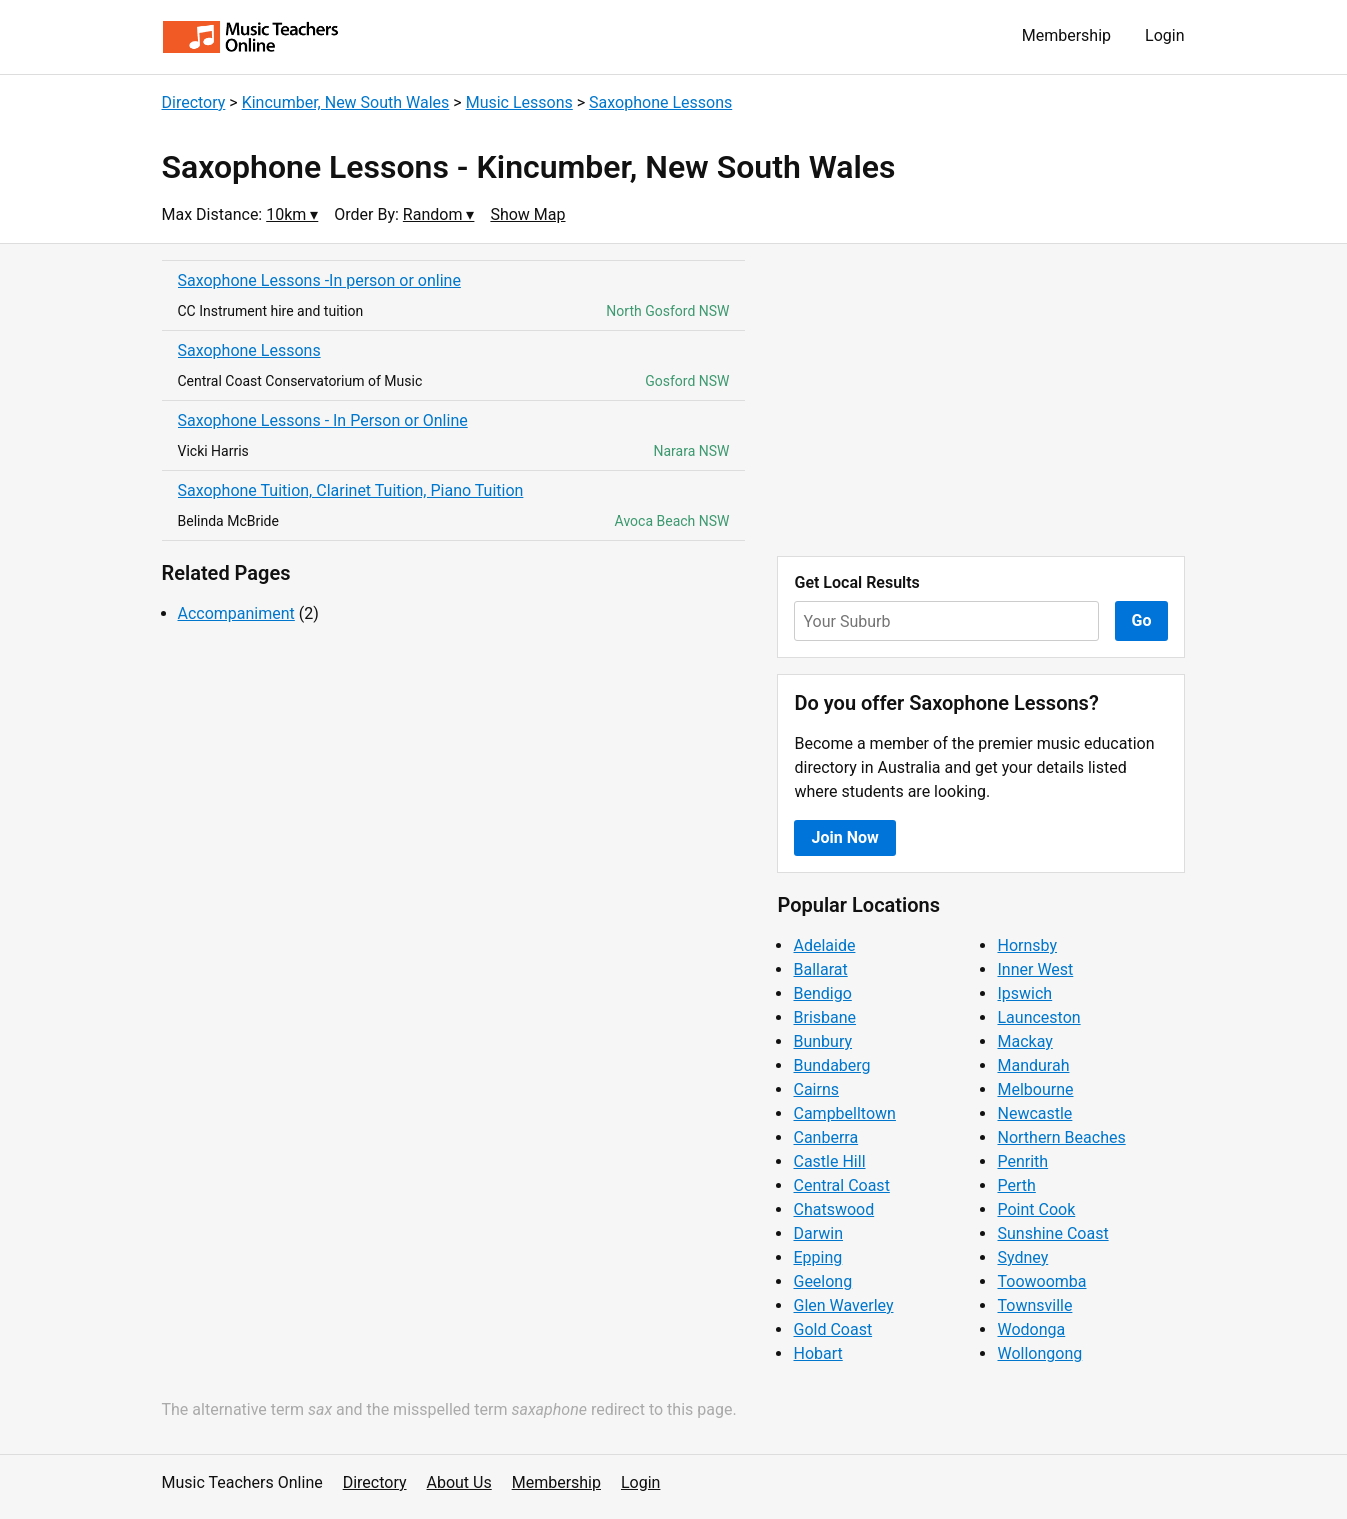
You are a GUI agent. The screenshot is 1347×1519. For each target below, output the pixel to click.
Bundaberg (831, 1065)
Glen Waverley (843, 1305)
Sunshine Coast (1052, 1233)
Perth (1016, 1185)
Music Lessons (519, 102)
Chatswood (833, 1209)
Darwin (818, 1233)
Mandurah (1033, 1065)
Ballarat (820, 969)
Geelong (822, 1281)
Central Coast (841, 1185)
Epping (817, 1257)
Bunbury (822, 1041)
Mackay (1024, 1041)
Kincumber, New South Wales (346, 102)
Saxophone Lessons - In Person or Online (323, 420)
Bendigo (822, 993)
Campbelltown (844, 1113)
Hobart (817, 1353)
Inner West (1035, 969)
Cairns (816, 1089)
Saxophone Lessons (660, 102)
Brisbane (824, 1017)
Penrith (1022, 1161)
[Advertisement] (981, 400)
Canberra (825, 1137)
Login (1164, 35)
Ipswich (1024, 993)
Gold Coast (832, 1329)
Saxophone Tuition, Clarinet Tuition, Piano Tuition (351, 490)
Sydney (1022, 1257)
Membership (1066, 35)
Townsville (1034, 1305)
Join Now (844, 837)
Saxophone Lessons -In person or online (319, 280)
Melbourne (1035, 1089)
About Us (459, 1482)
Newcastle (1034, 1113)
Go (1142, 620)
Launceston (1038, 1017)
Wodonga (1031, 1329)
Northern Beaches (1061, 1137)
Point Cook (1036, 1209)
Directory (194, 102)
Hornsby (1027, 945)
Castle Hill (829, 1161)
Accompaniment (236, 613)
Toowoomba (1041, 1281)
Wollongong (1039, 1353)
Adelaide (824, 945)
